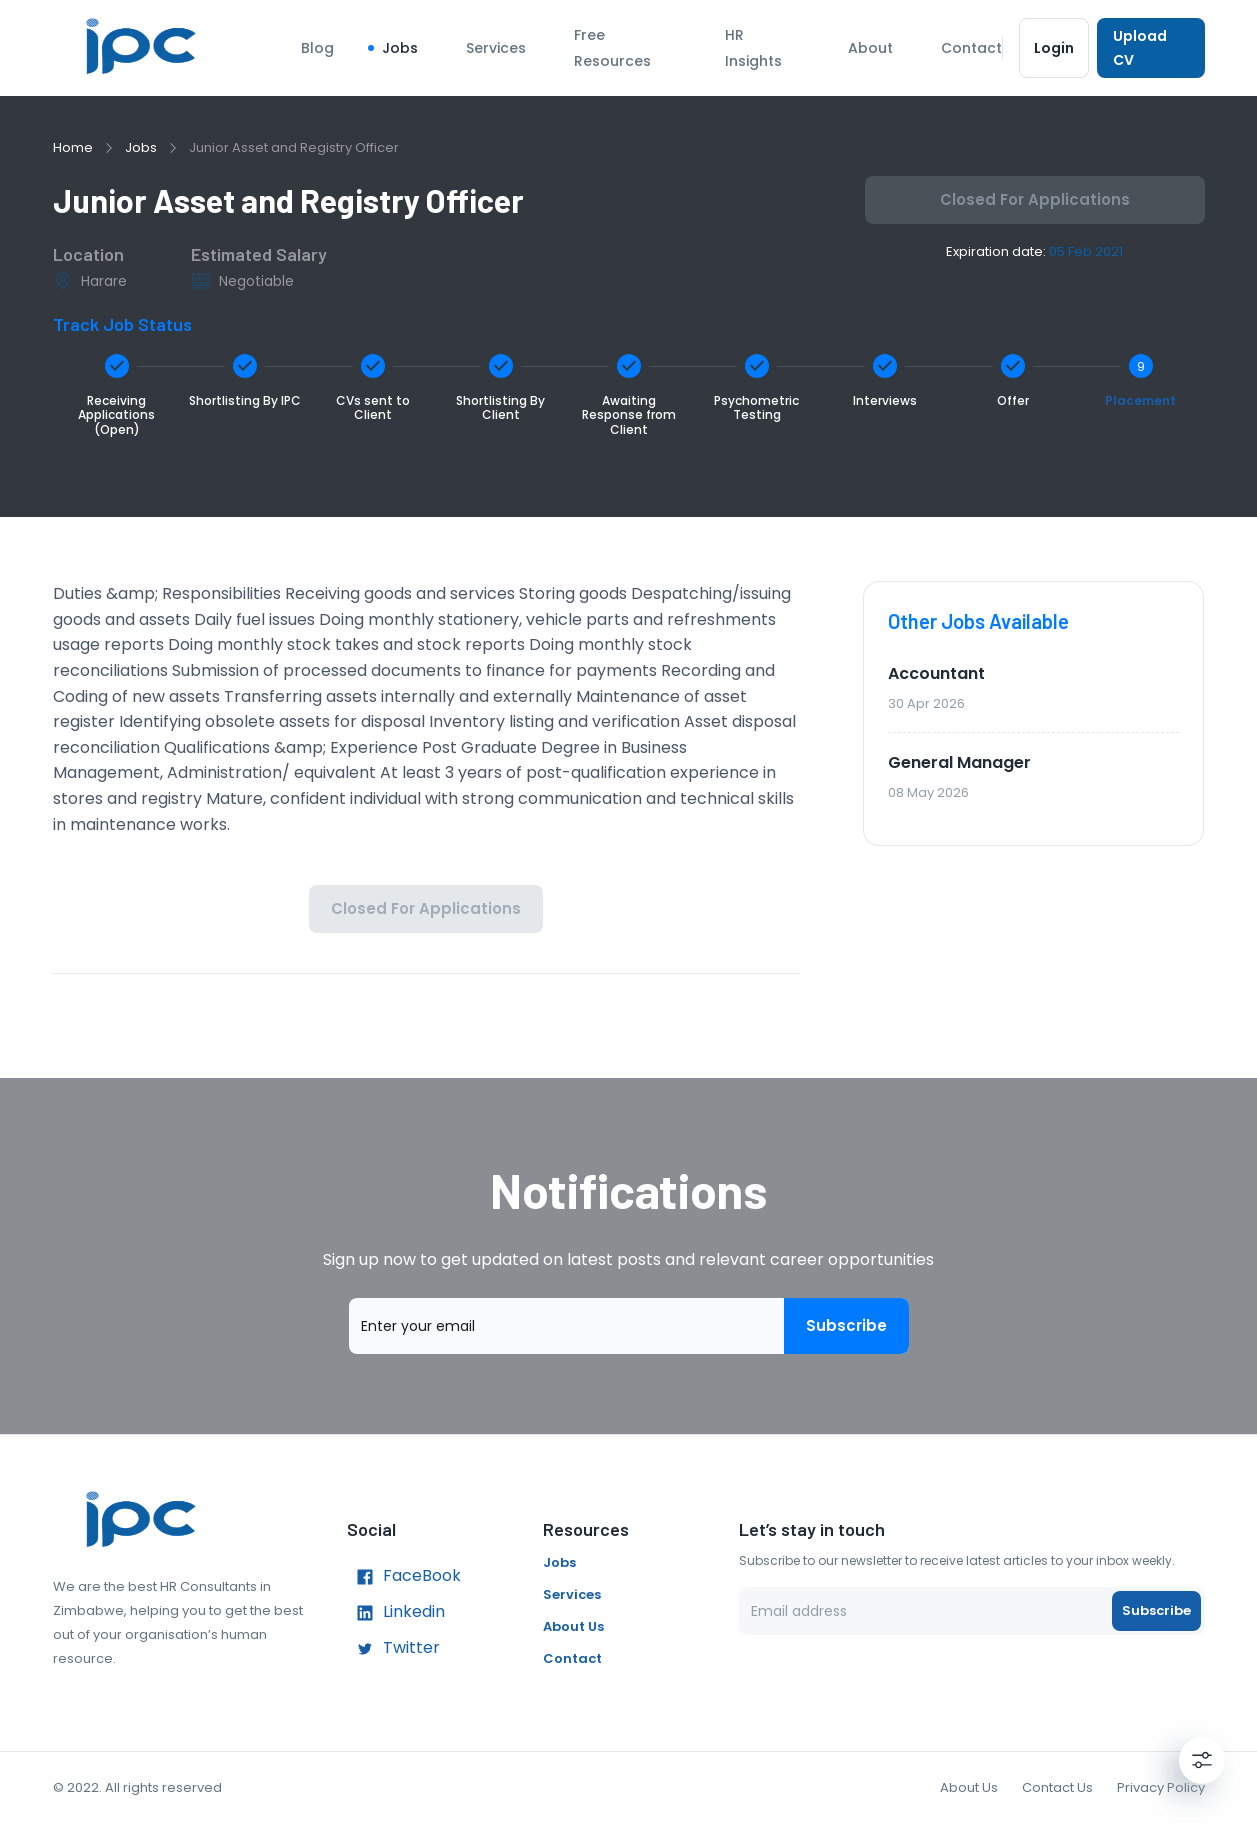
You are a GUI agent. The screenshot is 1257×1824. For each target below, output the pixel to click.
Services (496, 48)
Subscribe (846, 1326)
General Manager (959, 762)
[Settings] (1202, 1760)
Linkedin (396, 1613)
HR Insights (753, 48)
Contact (971, 48)
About (870, 48)
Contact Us (1057, 1787)
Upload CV (1150, 48)
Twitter (393, 1649)
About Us (573, 1626)
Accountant (936, 673)
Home (73, 147)
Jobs (400, 48)
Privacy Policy (1161, 1787)
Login (1054, 48)
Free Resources (612, 48)
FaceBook (404, 1577)
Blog (317, 48)
